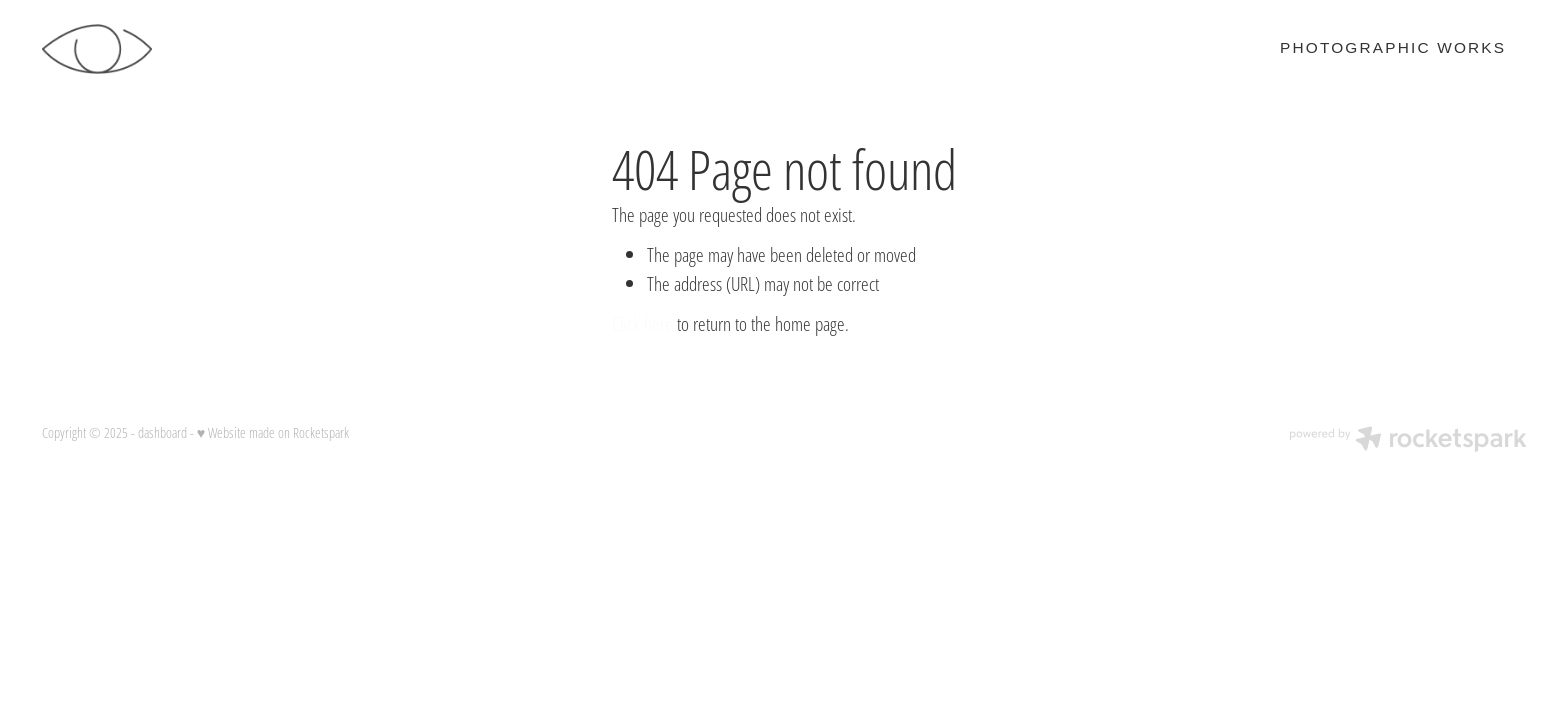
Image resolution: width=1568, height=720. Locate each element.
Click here (642, 323)
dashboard (162, 432)
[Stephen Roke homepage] (190, 49)
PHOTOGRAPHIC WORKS (1393, 47)
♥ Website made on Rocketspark (273, 432)
